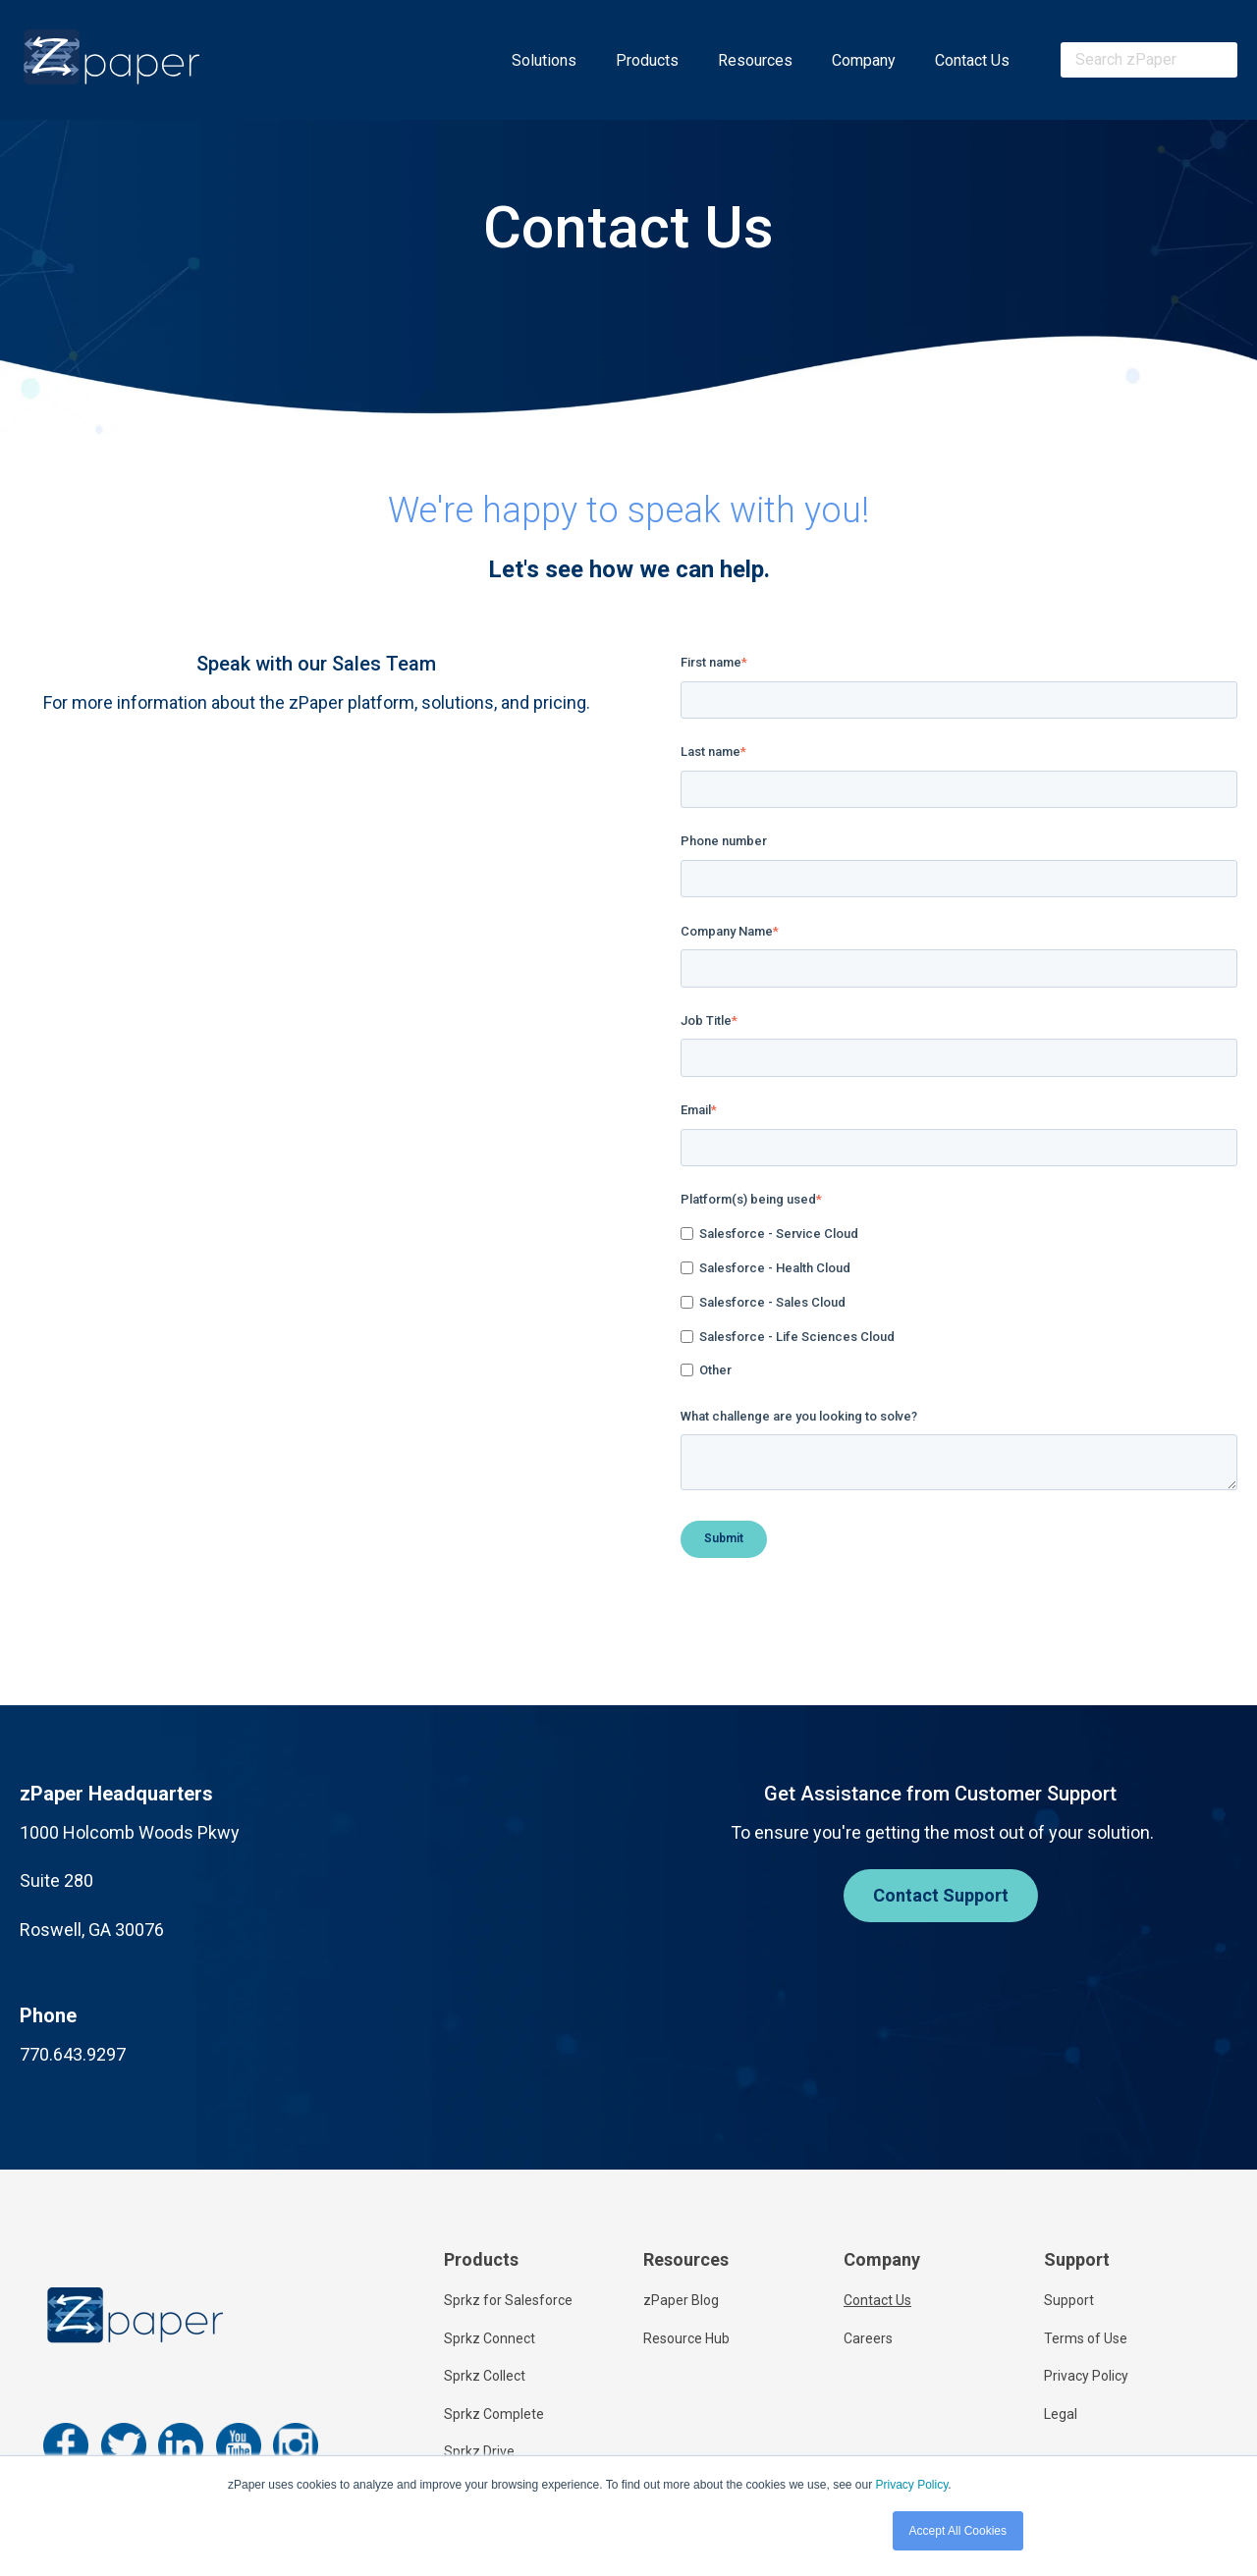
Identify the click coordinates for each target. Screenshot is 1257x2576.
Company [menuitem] (882, 2259)
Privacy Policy (911, 2485)
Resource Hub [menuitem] (686, 2338)
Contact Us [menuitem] (877, 2300)
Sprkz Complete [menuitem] (494, 2414)
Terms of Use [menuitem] (1085, 2338)
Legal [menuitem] (1060, 2414)
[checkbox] (959, 1303)
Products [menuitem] (481, 2259)
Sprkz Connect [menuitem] (489, 2338)
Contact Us (972, 60)
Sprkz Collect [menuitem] (484, 2376)
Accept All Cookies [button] (958, 2531)
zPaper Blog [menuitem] (681, 2300)
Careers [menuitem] (868, 2338)
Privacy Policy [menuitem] (1086, 2376)
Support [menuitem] (1077, 2259)
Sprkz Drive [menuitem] (479, 2451)
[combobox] (1149, 60)
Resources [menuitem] (686, 2259)
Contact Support (941, 1895)
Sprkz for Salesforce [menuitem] (508, 2300)
